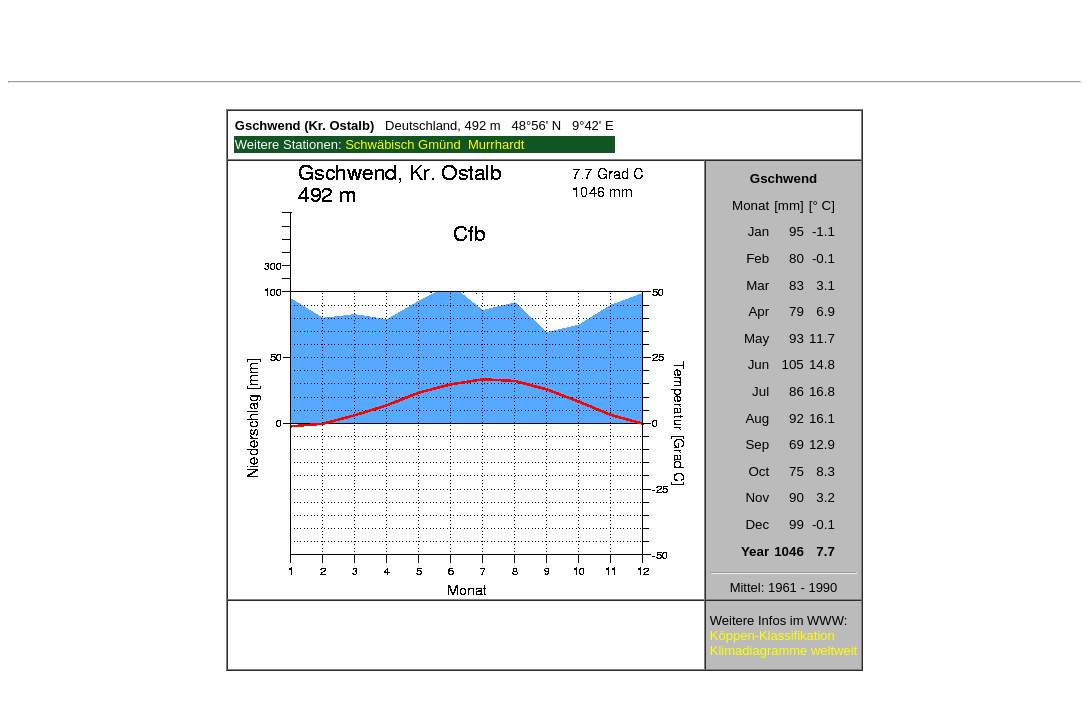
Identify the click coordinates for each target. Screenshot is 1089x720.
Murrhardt (496, 144)
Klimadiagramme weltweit (783, 650)
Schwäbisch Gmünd (403, 144)
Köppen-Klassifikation (772, 635)
